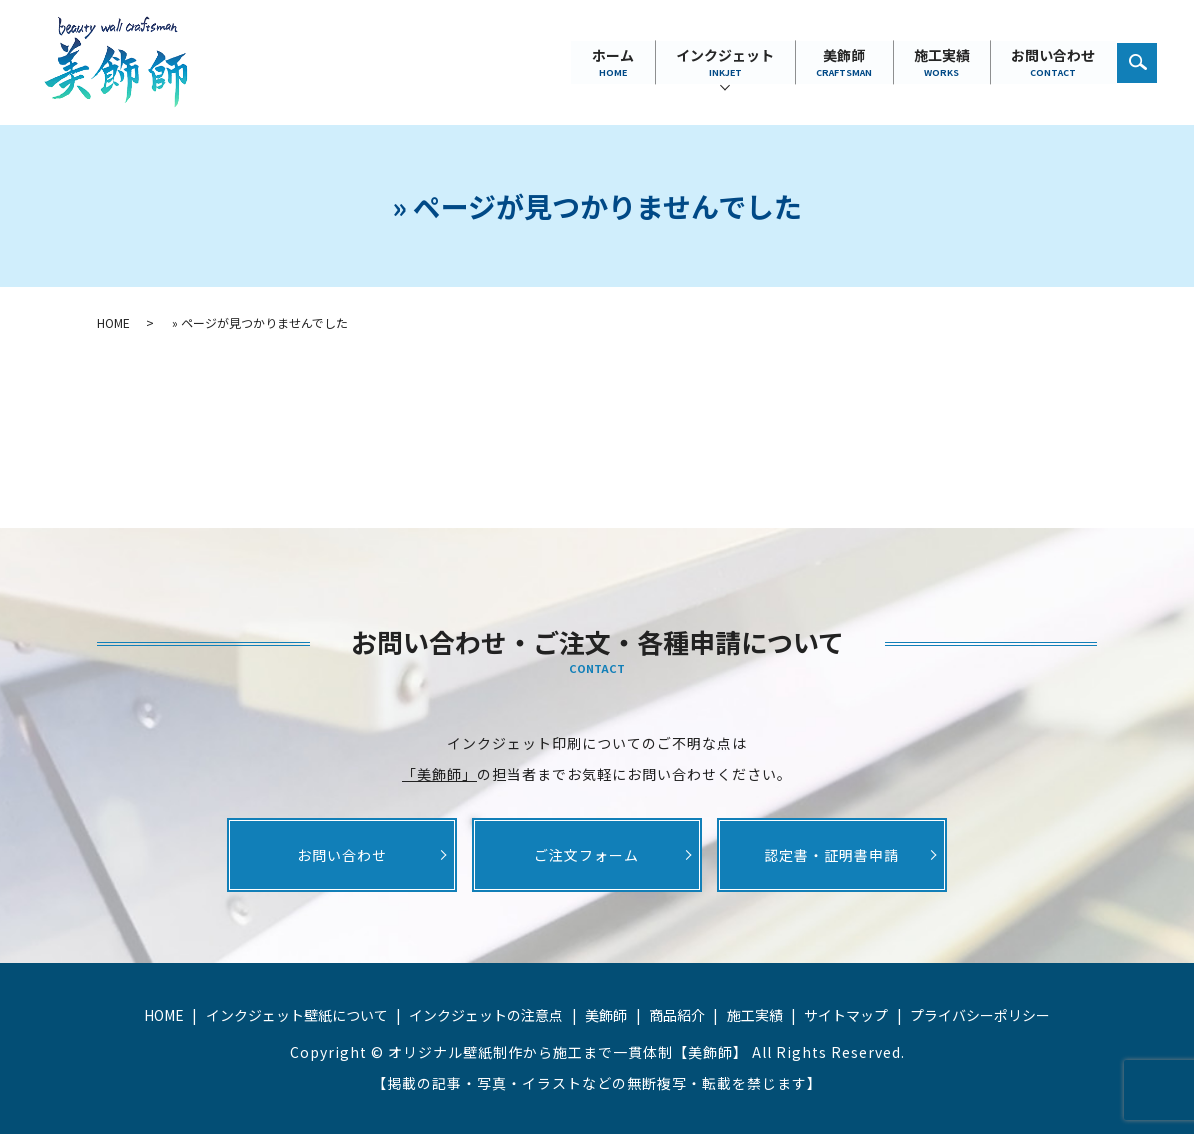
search (1147, 57)
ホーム (612, 62)
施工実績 (941, 62)
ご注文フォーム (586, 855)
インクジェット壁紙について (297, 1015)
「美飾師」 (439, 774)
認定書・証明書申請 (831, 855)
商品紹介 (677, 1015)
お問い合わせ (1053, 62)
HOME (113, 322)
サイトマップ (846, 1015)
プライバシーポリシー (980, 1015)
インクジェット (724, 62)
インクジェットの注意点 (486, 1015)
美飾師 (843, 62)
